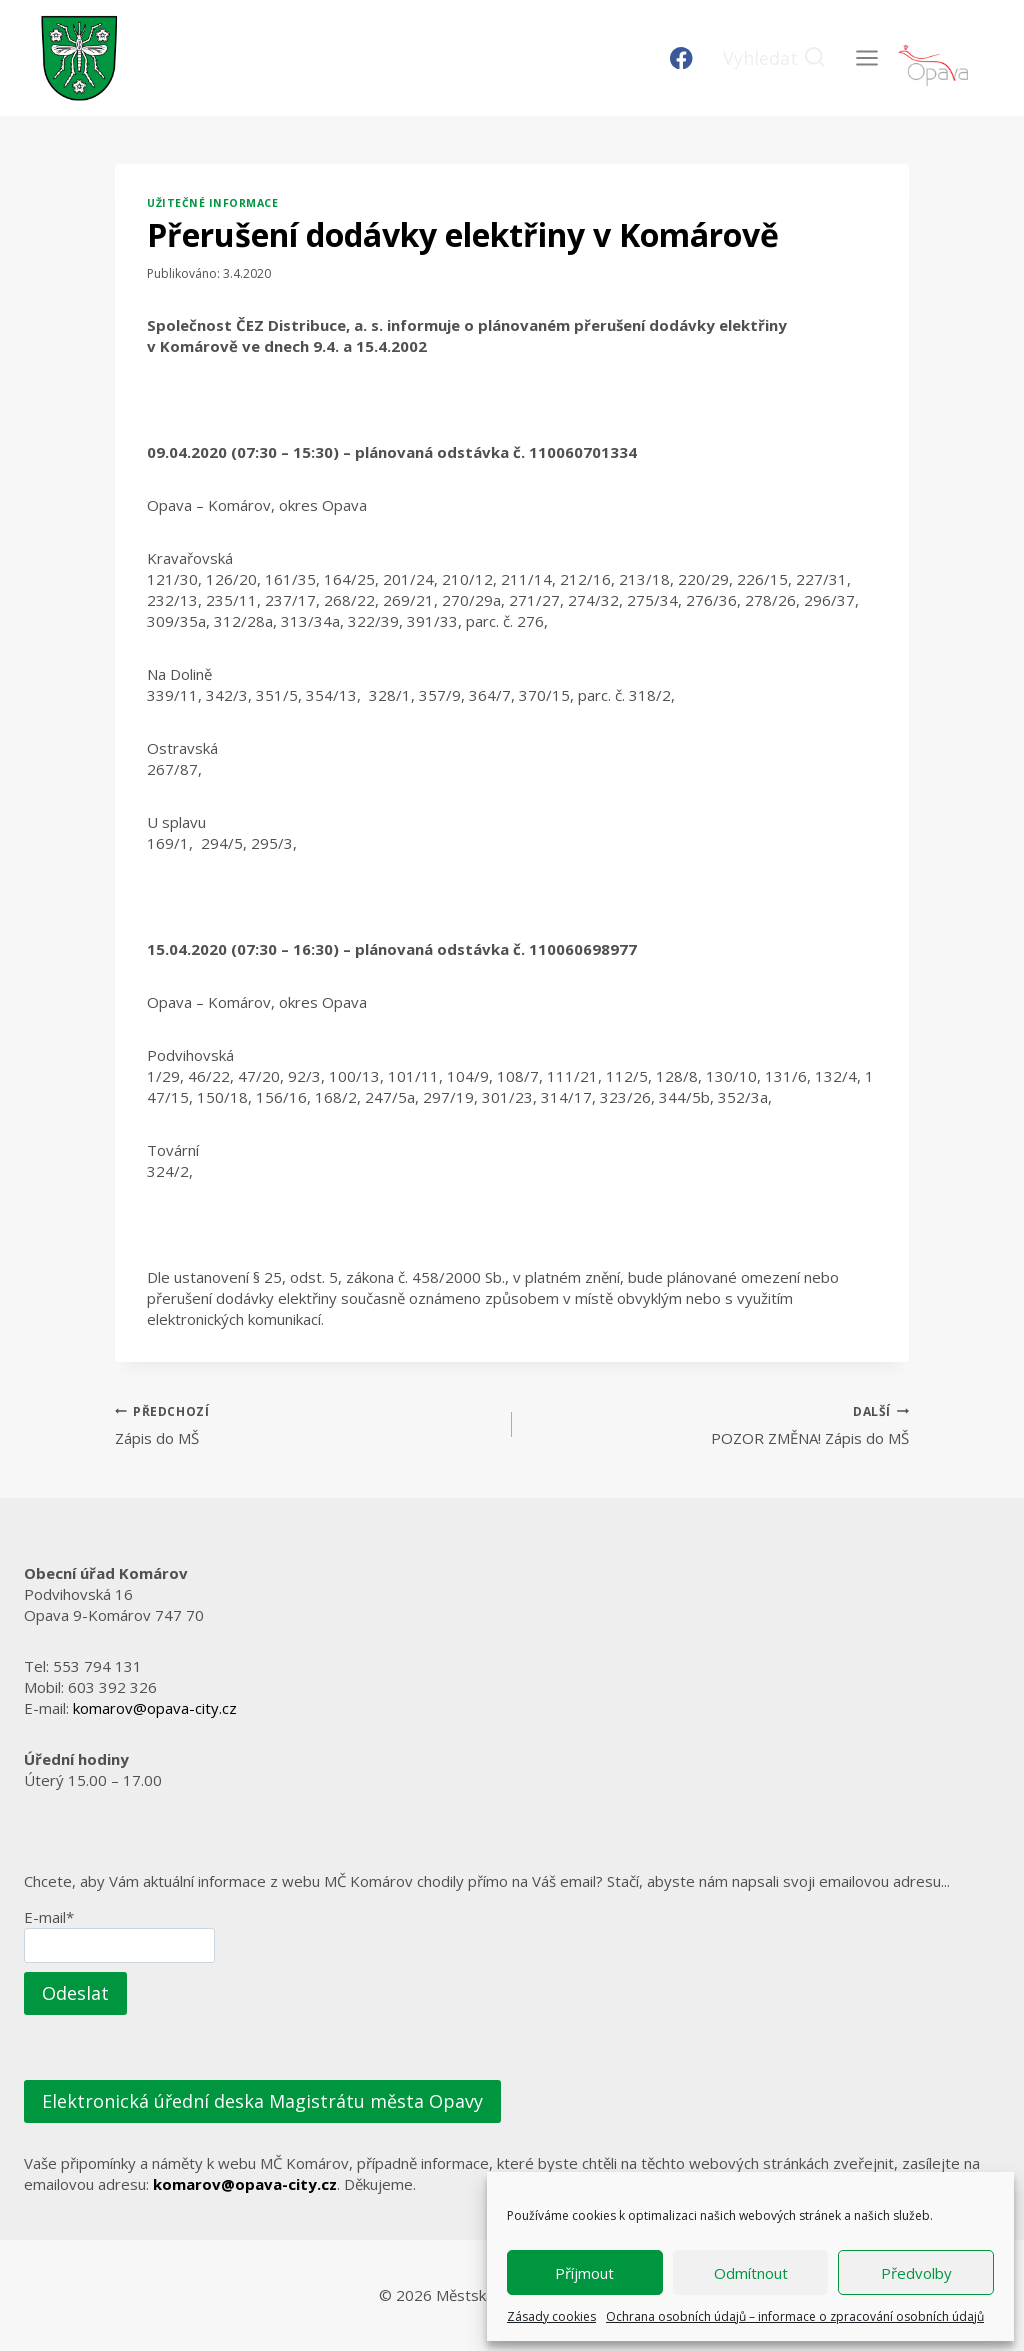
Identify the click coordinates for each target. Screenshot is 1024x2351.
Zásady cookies (551, 2316)
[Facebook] (681, 58)
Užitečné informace (212, 203)
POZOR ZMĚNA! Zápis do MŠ (718, 1424)
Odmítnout (751, 2273)
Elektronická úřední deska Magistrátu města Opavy (262, 2101)
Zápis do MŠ (306, 1424)
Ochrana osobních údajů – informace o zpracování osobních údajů (795, 2316)
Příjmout (584, 2273)
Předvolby (916, 2273)
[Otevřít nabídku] (866, 57)
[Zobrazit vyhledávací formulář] (774, 58)
